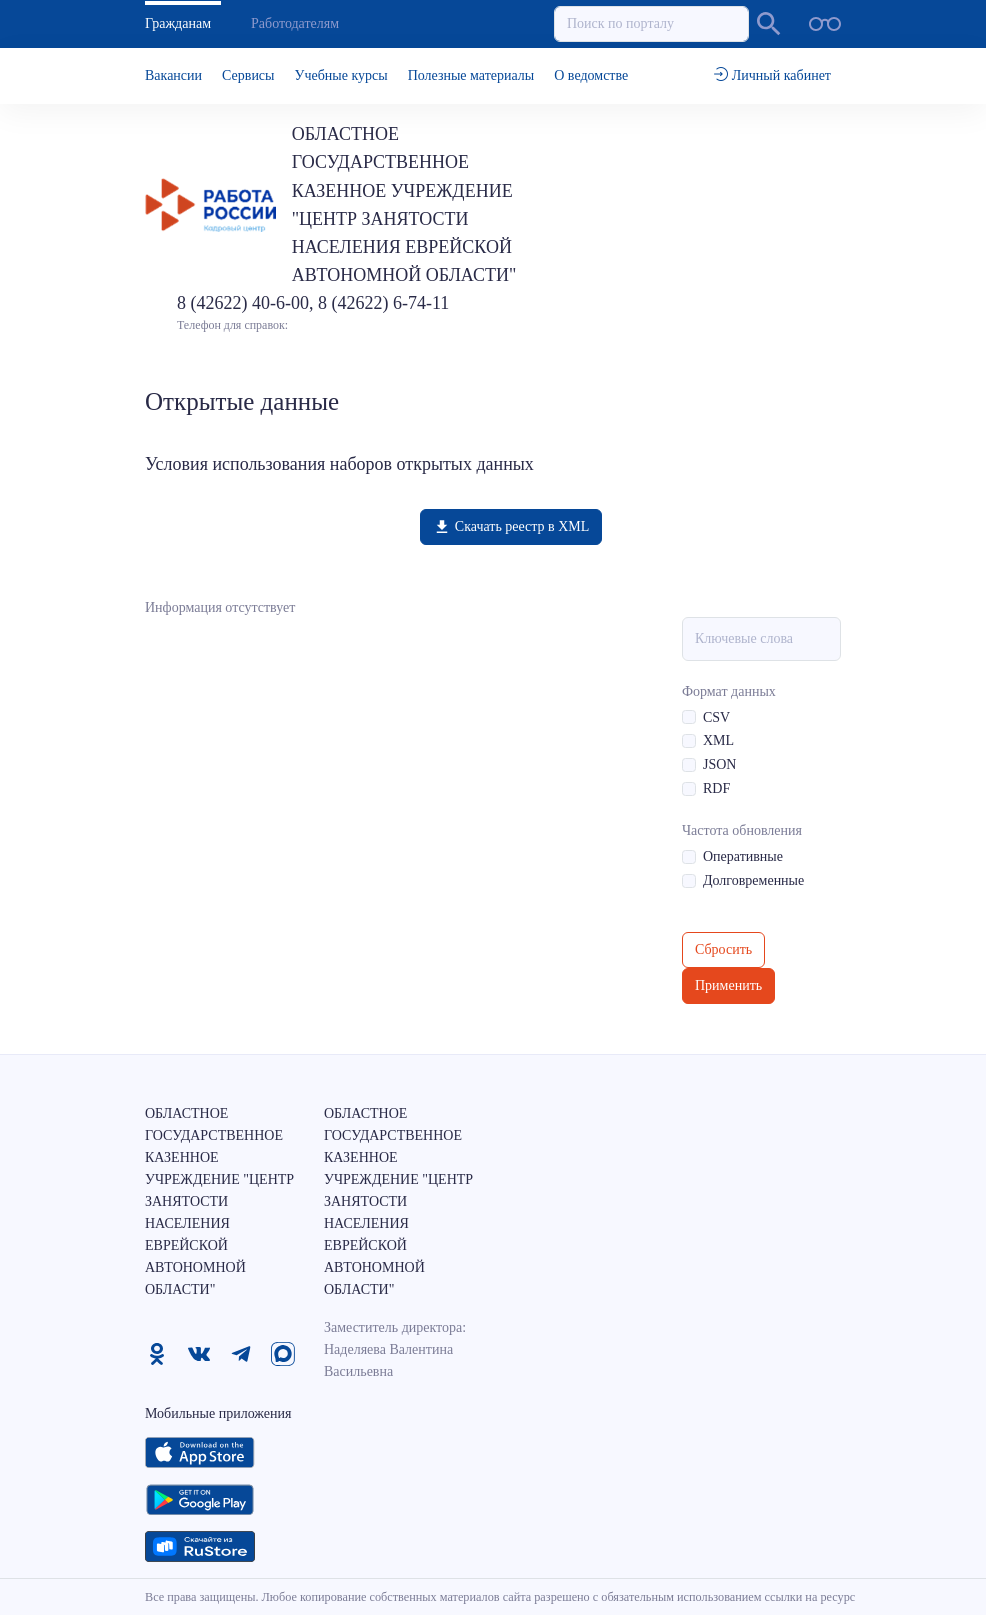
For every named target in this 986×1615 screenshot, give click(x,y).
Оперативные (743, 856)
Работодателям (295, 23)
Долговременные (753, 880)
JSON (719, 764)
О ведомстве (591, 75)
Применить (728, 985)
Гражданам (178, 23)
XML (718, 740)
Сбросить (723, 949)
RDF (716, 788)
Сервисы (248, 75)
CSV (716, 717)
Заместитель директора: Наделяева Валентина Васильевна (395, 1349)
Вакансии (173, 75)
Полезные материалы (471, 75)
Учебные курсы (341, 75)
